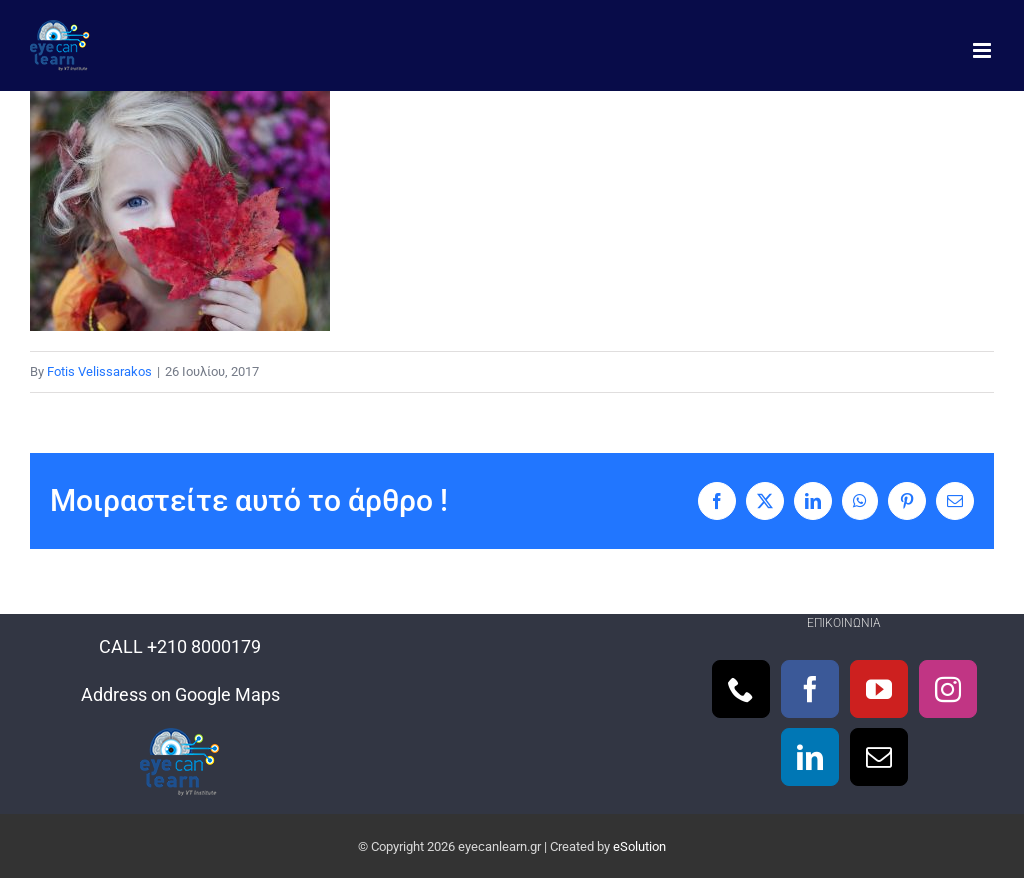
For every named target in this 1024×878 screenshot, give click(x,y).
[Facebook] (810, 689)
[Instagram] (948, 689)
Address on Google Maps (180, 694)
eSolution (639, 846)
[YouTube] (879, 689)
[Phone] (741, 689)
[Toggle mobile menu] (983, 50)
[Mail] (879, 757)
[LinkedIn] (810, 757)
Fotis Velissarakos (99, 371)
